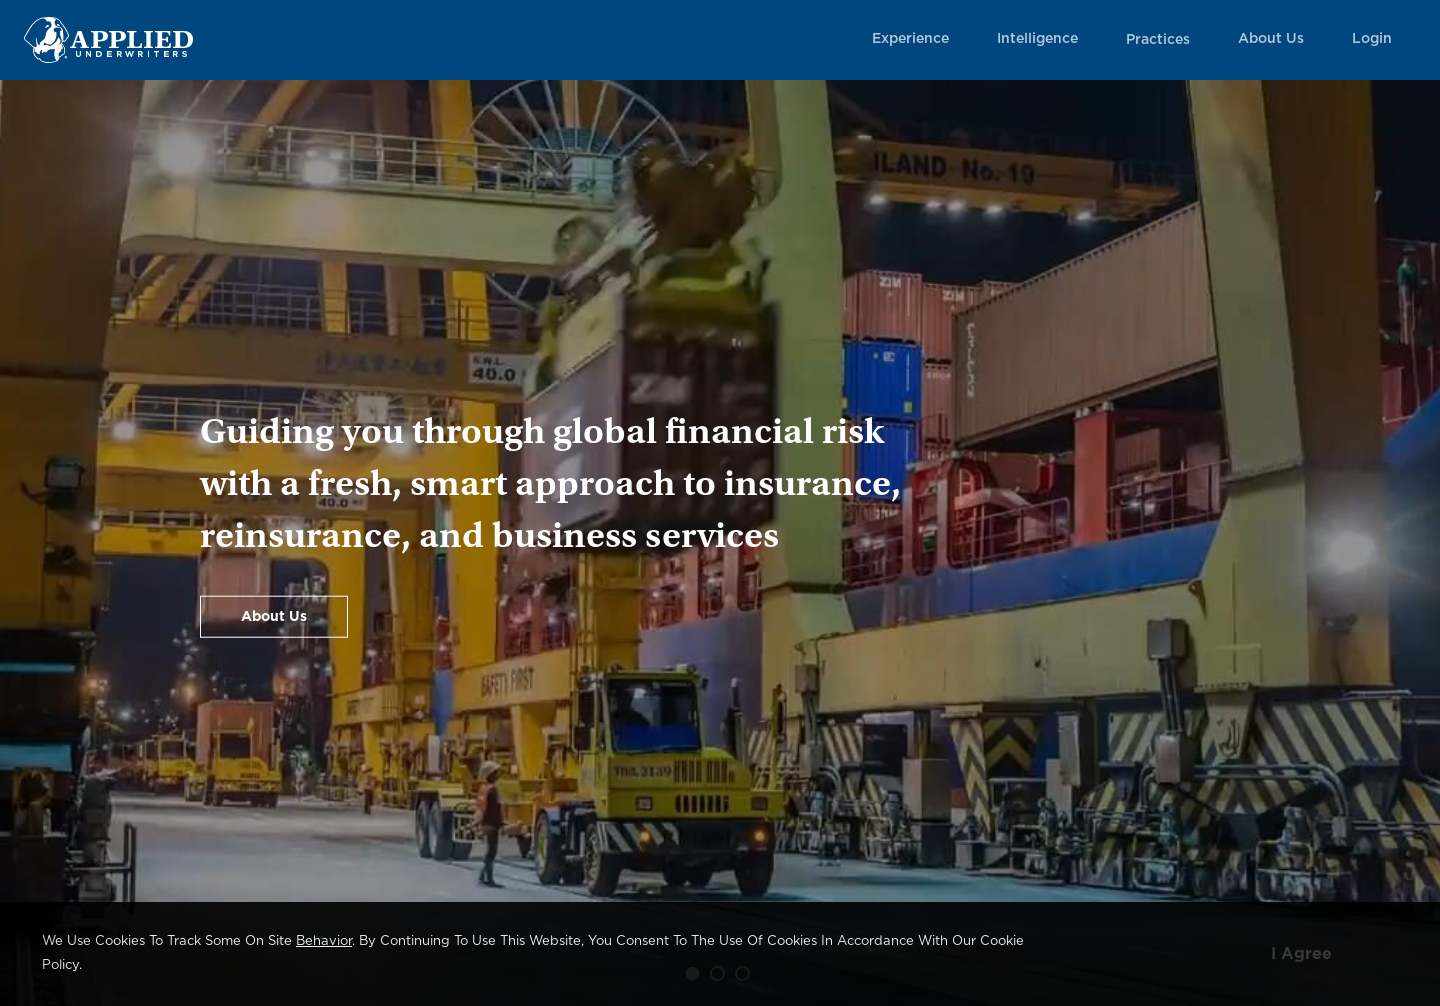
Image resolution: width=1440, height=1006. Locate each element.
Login (1372, 39)
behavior (324, 941)
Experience (910, 39)
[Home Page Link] (108, 39)
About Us (1271, 39)
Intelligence (1037, 39)
